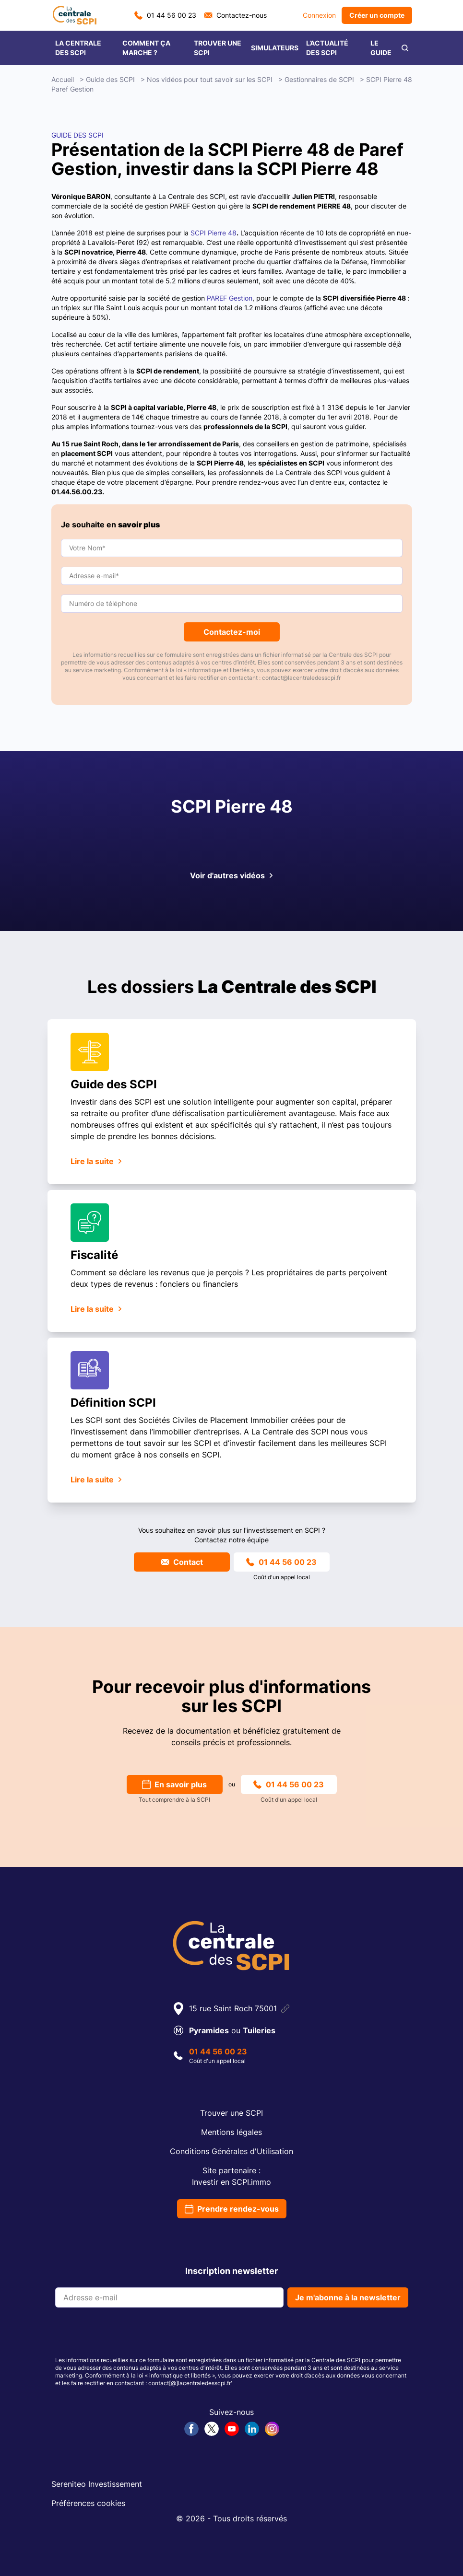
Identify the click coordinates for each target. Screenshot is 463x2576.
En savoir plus (174, 1784)
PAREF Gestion (229, 298)
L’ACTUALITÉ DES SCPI (327, 48)
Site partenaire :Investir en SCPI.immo (231, 2176)
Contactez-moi (231, 632)
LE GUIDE (381, 48)
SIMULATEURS (274, 48)
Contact (182, 1562)
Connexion (319, 15)
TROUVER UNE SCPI (217, 48)
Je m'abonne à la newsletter (348, 2297)
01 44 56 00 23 (165, 15)
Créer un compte (376, 15)
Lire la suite (96, 1161)
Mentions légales (231, 2132)
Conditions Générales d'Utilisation (231, 2151)
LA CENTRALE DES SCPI (78, 48)
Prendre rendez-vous (232, 2209)
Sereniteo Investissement (96, 2484)
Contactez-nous (235, 15)
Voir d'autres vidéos (231, 875)
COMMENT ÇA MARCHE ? (146, 48)
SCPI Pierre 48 (213, 233)
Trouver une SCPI (231, 2113)
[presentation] (128, 2334)
